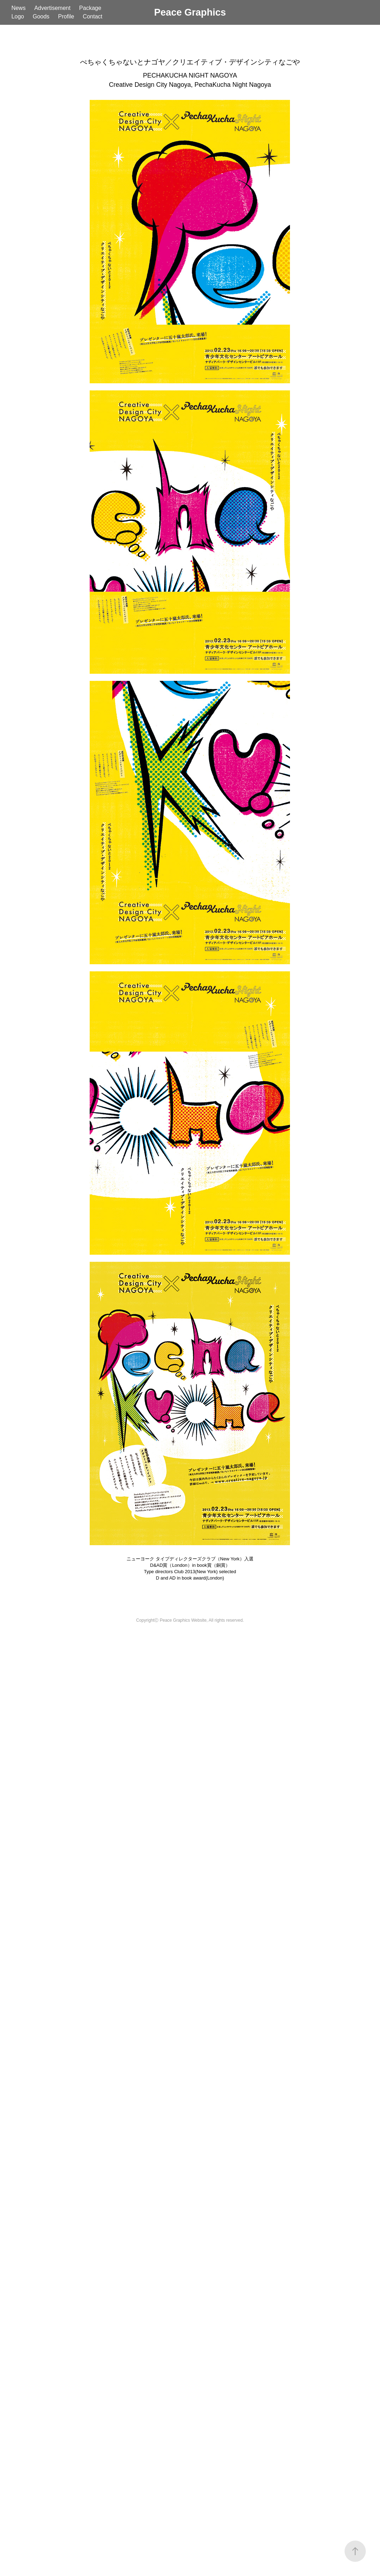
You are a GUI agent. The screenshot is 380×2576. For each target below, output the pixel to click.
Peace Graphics (190, 12)
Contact (92, 16)
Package (90, 8)
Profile (66, 16)
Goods (41, 16)
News (18, 8)
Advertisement (52, 8)
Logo (17, 16)
